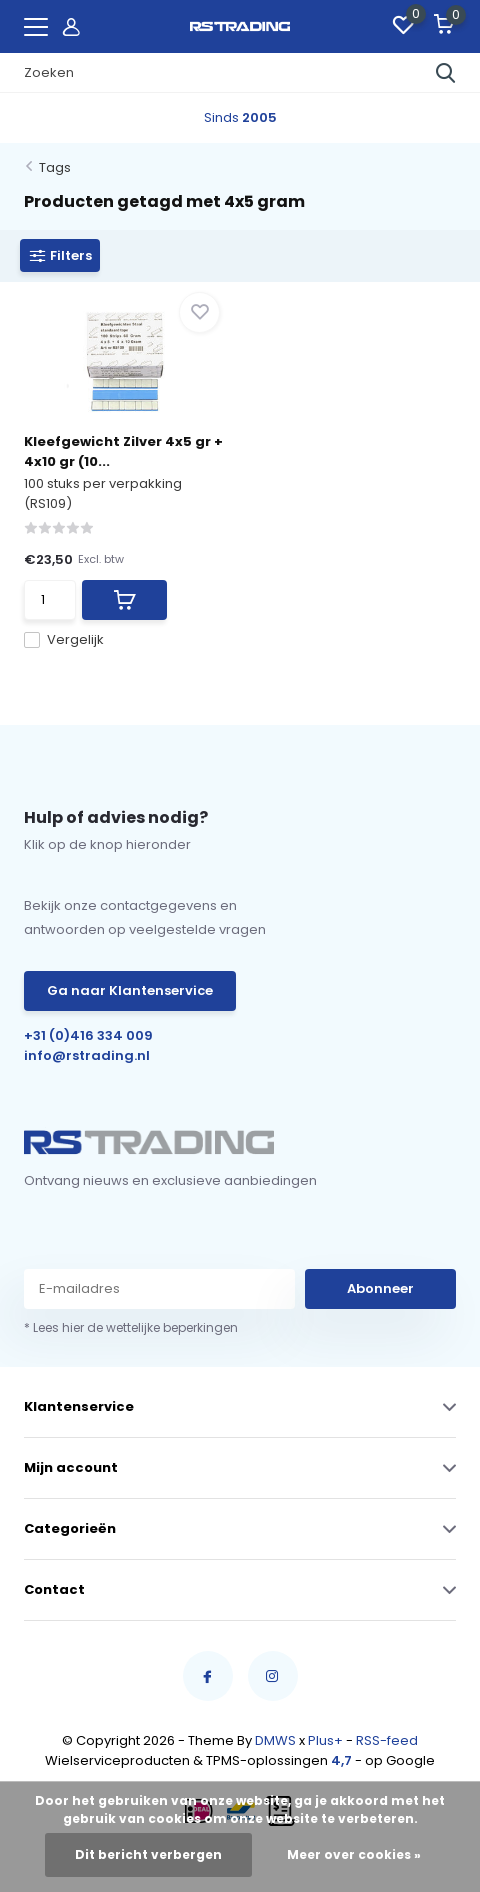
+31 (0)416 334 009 (88, 1035)
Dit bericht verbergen (148, 1854)
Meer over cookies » (354, 1854)
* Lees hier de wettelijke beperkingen (131, 1327)
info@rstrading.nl (87, 1055)
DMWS (275, 1740)
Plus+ (325, 1740)
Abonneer (380, 1288)
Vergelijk (64, 639)
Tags (55, 167)
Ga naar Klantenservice (130, 990)
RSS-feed (387, 1740)
